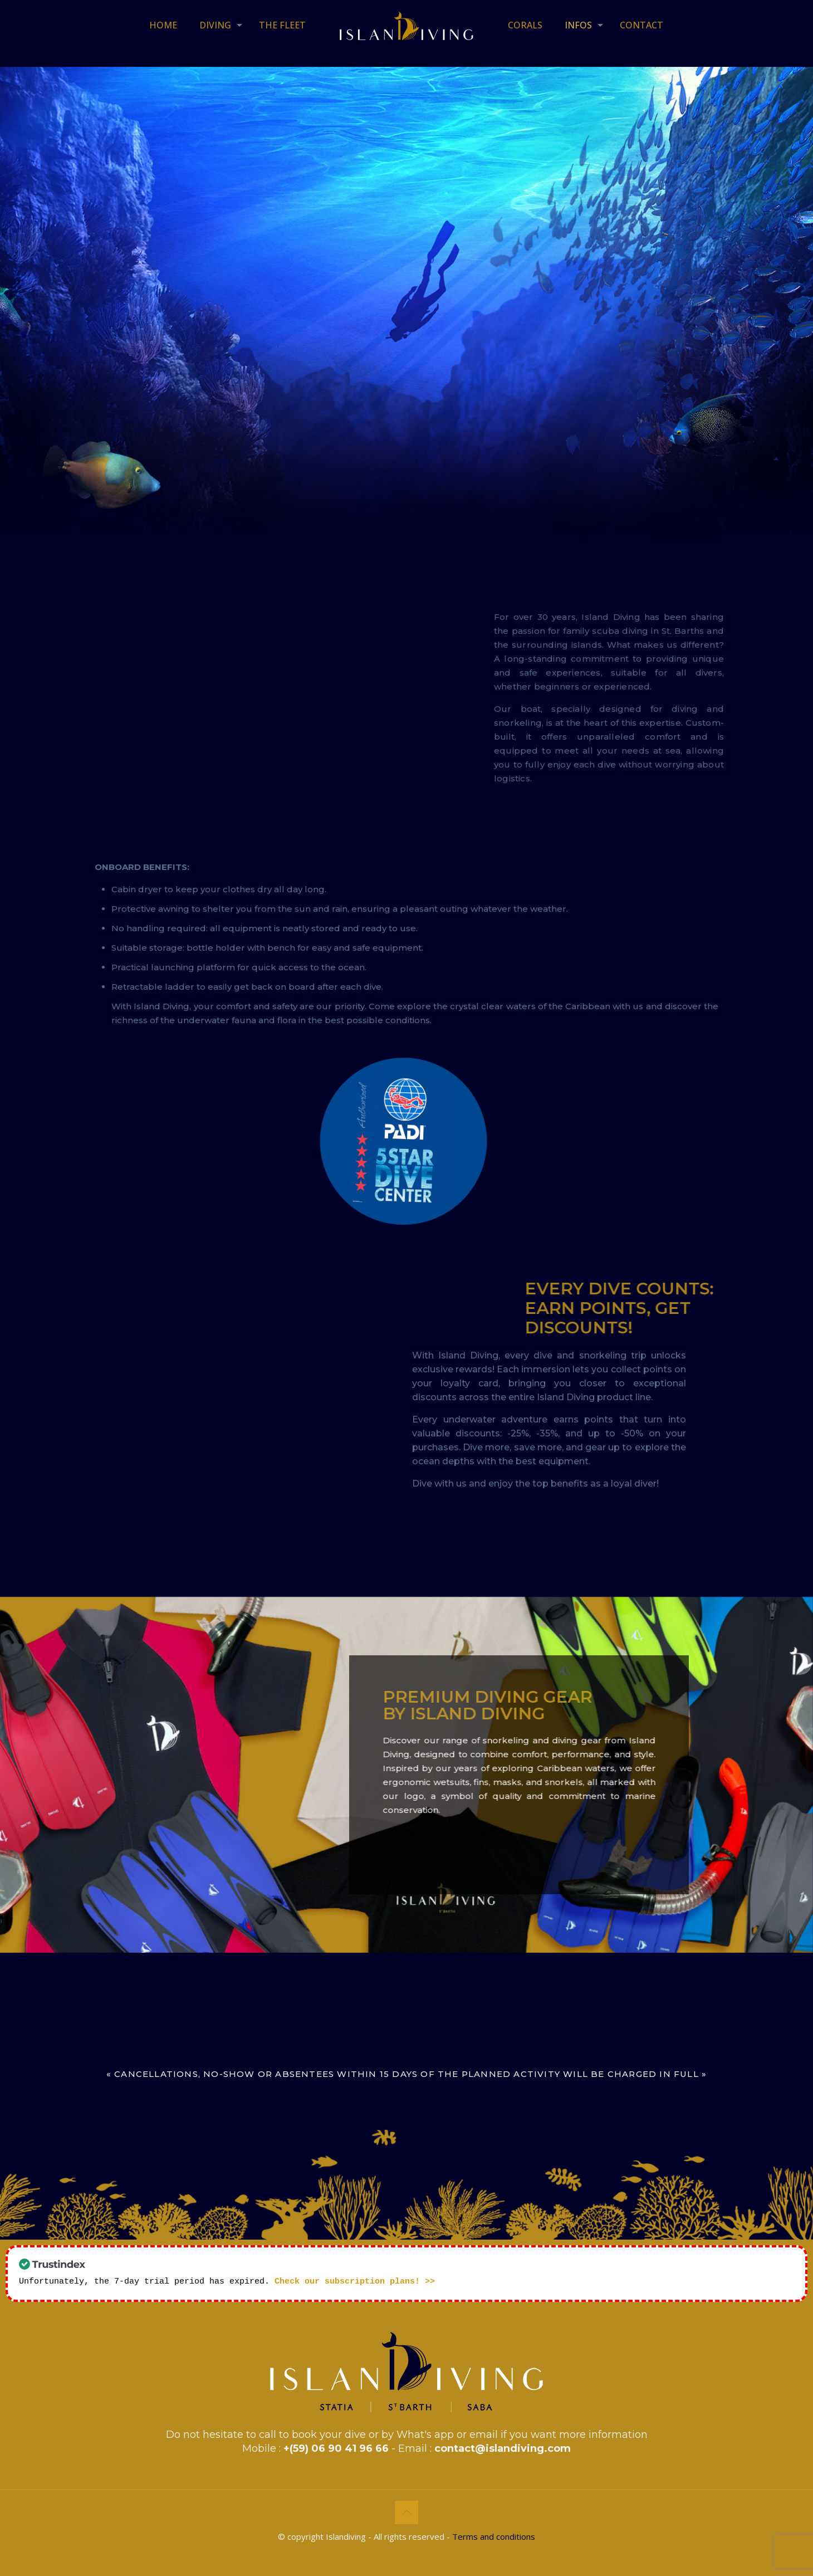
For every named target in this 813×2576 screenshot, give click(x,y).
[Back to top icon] (406, 2511)
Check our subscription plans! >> (355, 2280)
